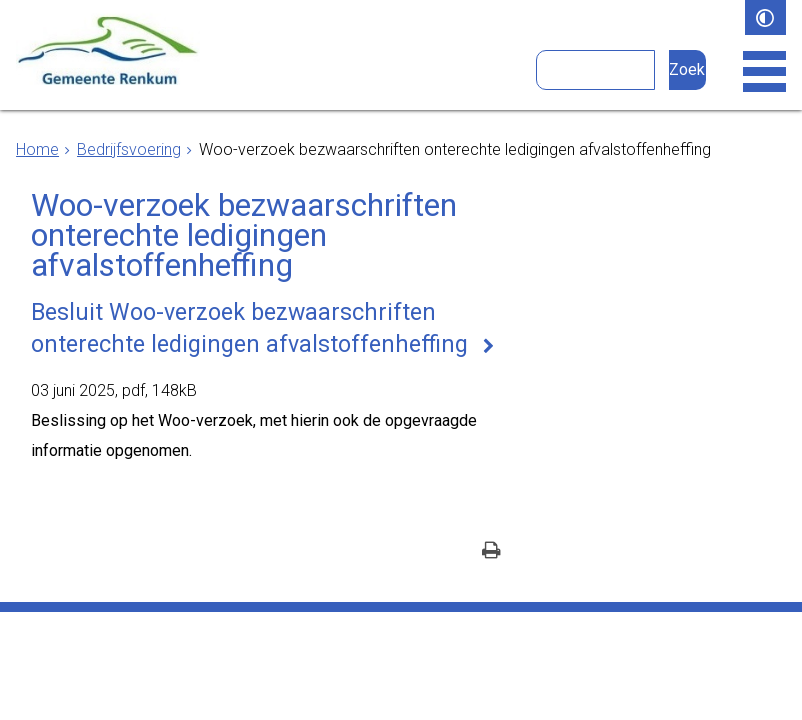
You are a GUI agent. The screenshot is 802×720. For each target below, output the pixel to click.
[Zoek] (688, 70)
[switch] (765, 17)
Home (37, 149)
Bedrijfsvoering (129, 149)
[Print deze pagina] (491, 550)
